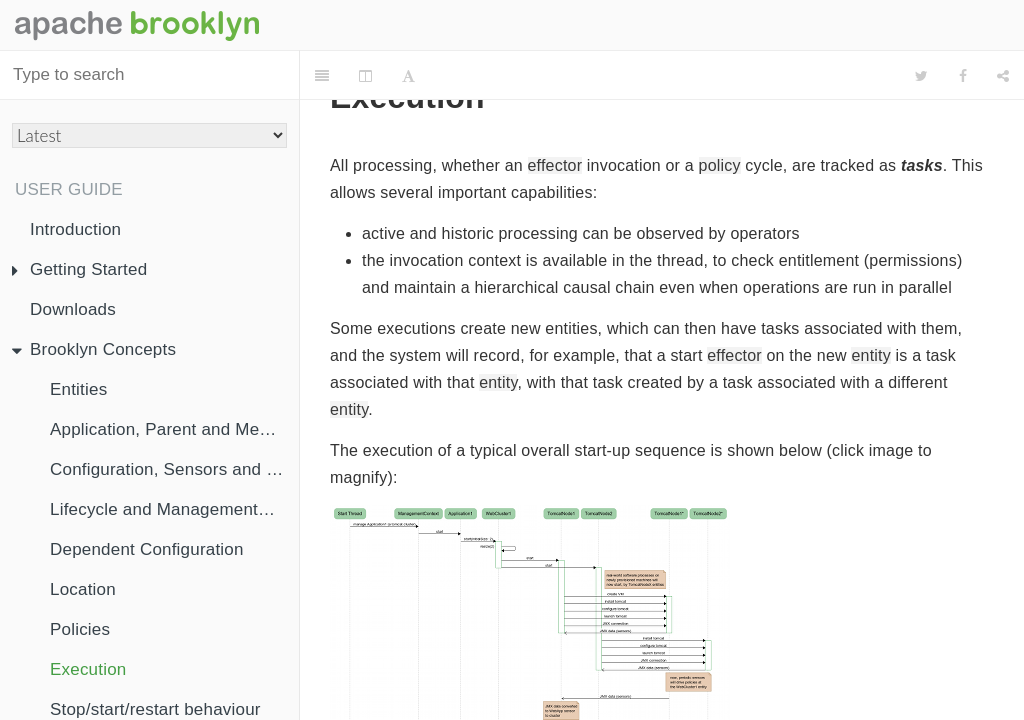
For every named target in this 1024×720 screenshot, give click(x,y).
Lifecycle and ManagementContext (174, 509)
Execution (88, 669)
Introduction (75, 229)
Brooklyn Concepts (94, 349)
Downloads (73, 309)
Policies (80, 629)
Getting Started (79, 269)
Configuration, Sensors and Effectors (174, 469)
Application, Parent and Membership (174, 429)
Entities (78, 389)
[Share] (1003, 76)
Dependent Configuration (147, 549)
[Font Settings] (408, 76)
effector (555, 165)
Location (83, 589)
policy (720, 165)
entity (870, 355)
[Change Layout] (365, 76)
